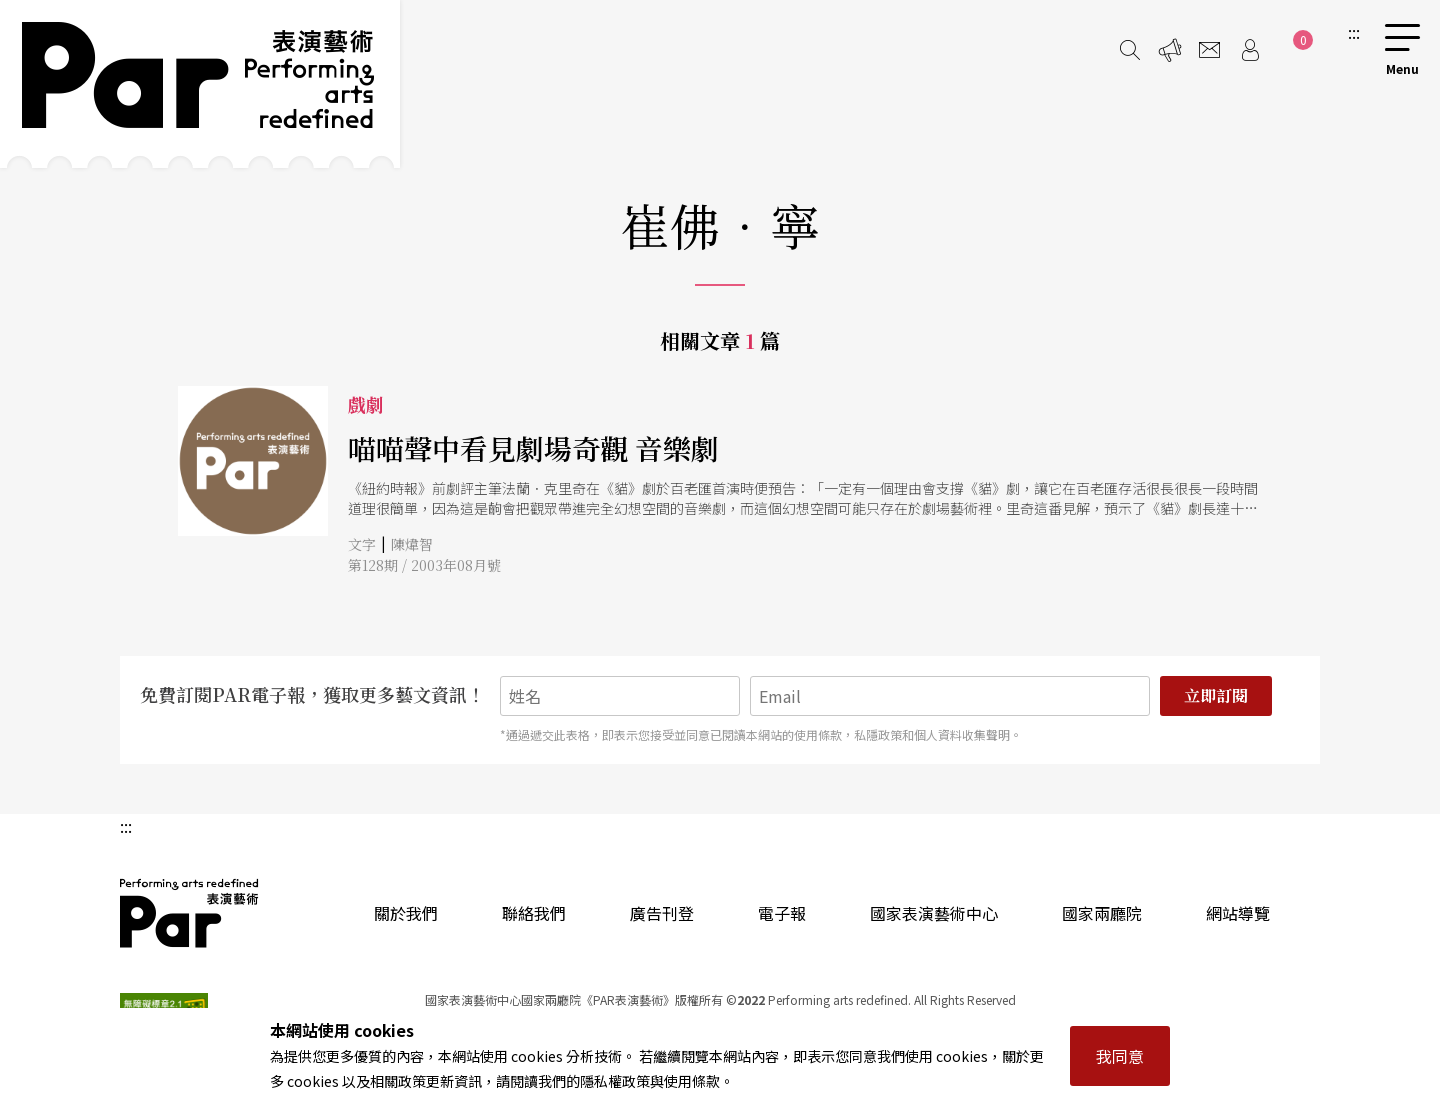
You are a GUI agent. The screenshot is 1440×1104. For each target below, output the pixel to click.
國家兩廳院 (1102, 913)
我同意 (1120, 1056)
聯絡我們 (534, 913)
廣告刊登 (662, 913)
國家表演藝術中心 (934, 913)
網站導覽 (1238, 913)
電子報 (782, 913)
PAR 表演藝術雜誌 (190, 913)
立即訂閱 (1216, 695)
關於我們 (406, 913)
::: (1354, 32)
